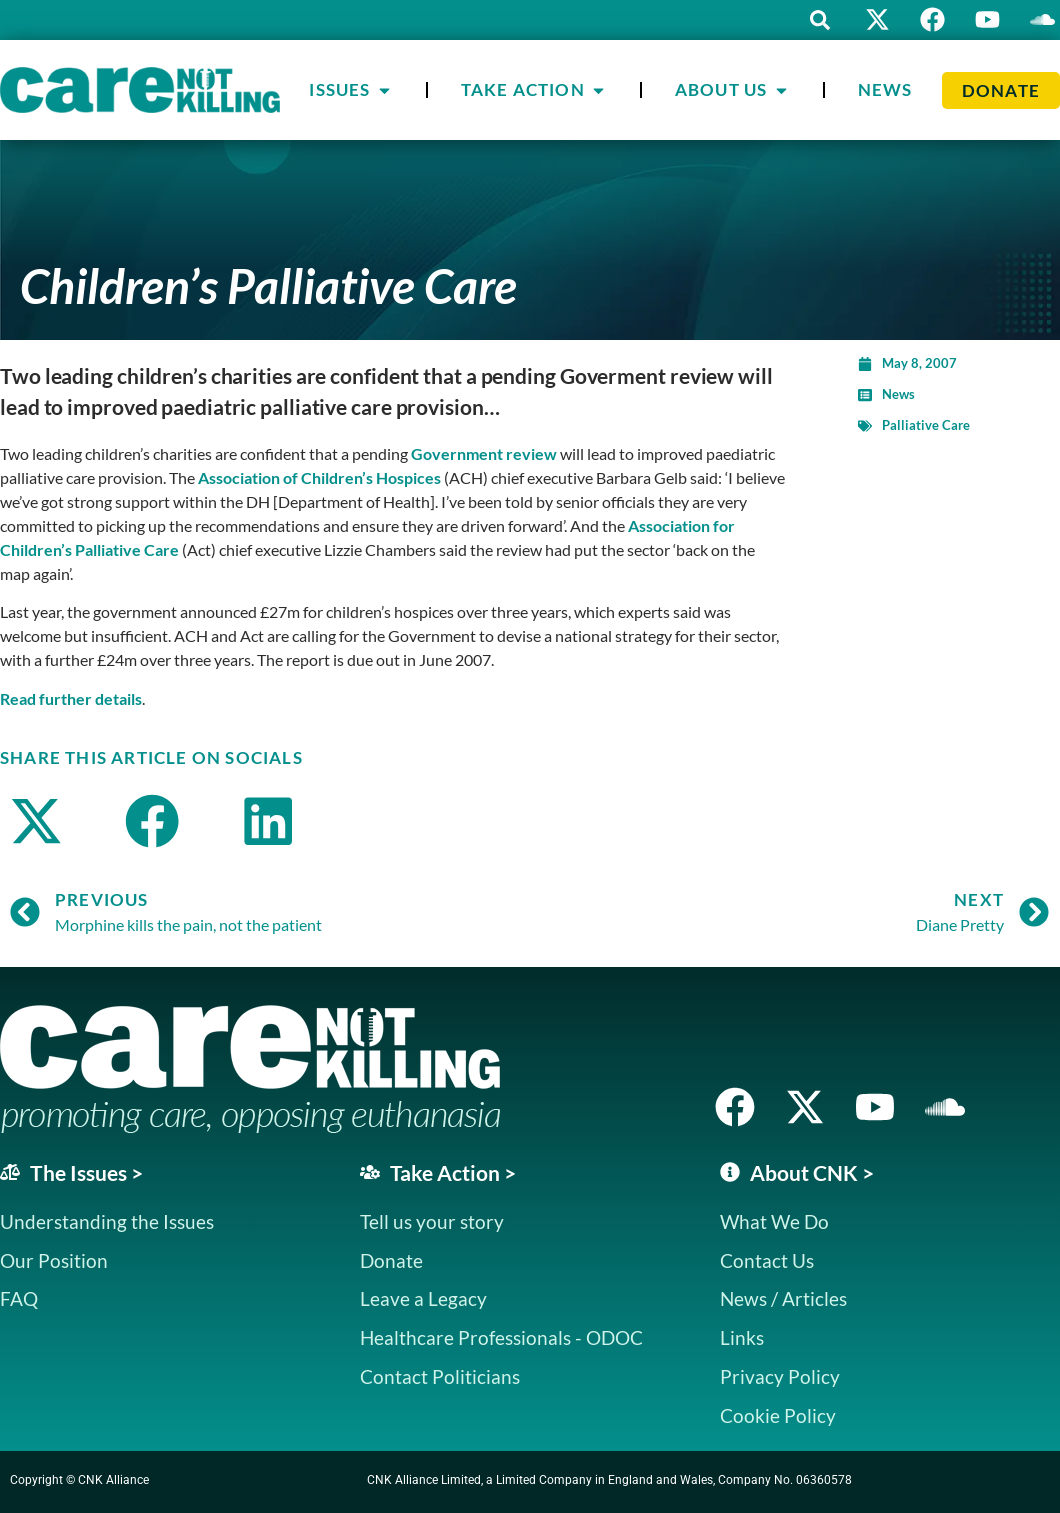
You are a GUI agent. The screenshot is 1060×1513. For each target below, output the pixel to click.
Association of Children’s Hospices (319, 477)
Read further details (71, 698)
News (898, 394)
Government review (484, 453)
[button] (820, 20)
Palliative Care (926, 425)
